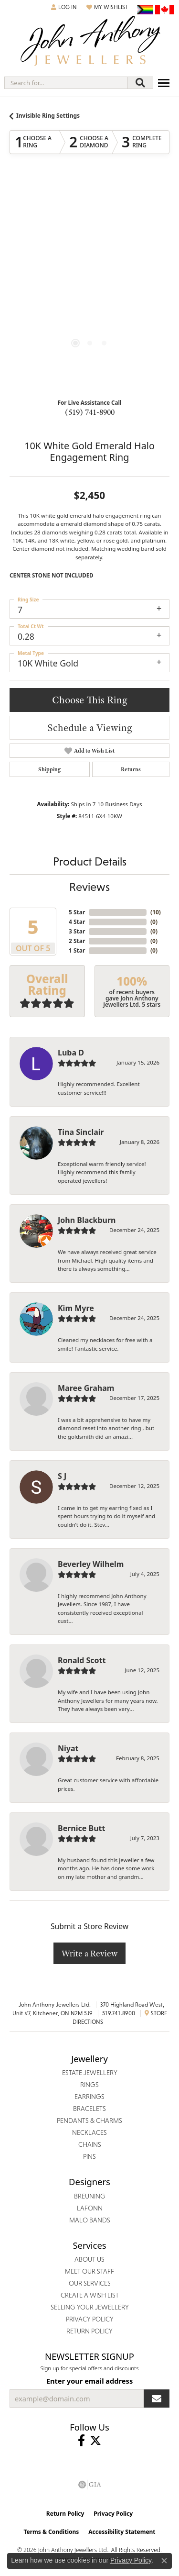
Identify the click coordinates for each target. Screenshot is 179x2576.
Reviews (89, 886)
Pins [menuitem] (89, 2156)
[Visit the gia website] (89, 2484)
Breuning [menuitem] (89, 2196)
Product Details (89, 861)
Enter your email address (89, 2381)
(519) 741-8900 (90, 412)
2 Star (77, 941)
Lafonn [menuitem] (90, 2208)
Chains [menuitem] (89, 2144)
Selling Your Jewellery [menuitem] (90, 2307)
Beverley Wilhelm (91, 1564)
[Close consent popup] (164, 2561)
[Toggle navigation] (163, 83)
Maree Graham (86, 1388)
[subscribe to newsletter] (156, 2398)
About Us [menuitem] (89, 2259)
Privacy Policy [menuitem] (90, 2319)
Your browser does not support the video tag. (89, 240)
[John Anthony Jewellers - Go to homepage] (89, 41)
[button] (64, 7)
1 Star (77, 950)
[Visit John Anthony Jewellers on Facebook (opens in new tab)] (81, 2440)
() (155, 912)
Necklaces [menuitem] (89, 2132)
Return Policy (65, 2513)
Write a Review (89, 1953)
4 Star (77, 922)
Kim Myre (76, 1308)
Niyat (68, 1748)
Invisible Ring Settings (48, 115)
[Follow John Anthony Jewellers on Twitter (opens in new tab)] (95, 2440)
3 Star (77, 931)
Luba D (71, 1052)
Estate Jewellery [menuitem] (89, 2072)
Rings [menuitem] (89, 2084)
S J (62, 1476)
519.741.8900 (118, 2013)
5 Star (77, 912)
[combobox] (66, 83)
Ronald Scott (81, 1660)
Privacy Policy (113, 2513)
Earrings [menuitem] (89, 2096)
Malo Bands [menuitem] (89, 2220)
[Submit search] (140, 83)
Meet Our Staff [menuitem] (89, 2271)
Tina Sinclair (81, 1132)
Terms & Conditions (51, 2532)
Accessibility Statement (121, 2532)
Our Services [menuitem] (90, 2283)
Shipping (49, 769)
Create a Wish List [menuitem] (90, 2295)
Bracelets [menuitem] (89, 2108)
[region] (89, 284)
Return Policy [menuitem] (89, 2331)
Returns (131, 769)
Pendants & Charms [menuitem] (89, 2120)
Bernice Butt (81, 1828)
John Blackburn (87, 1220)
